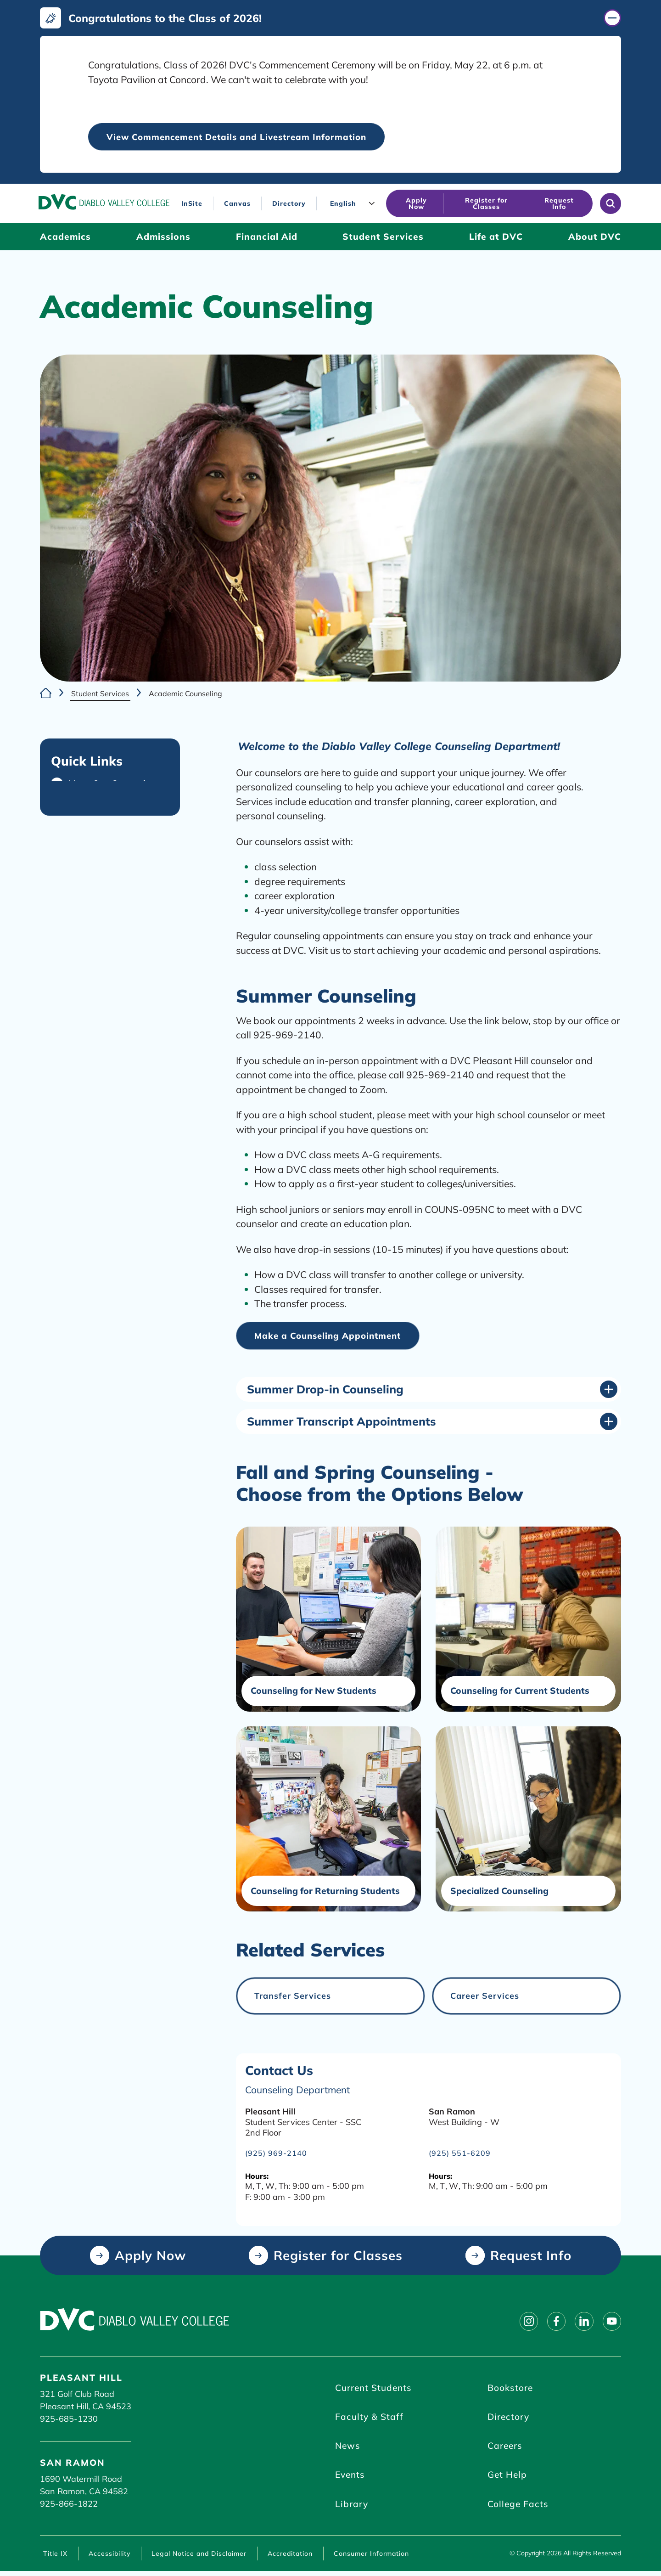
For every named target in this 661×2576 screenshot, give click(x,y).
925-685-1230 (69, 2419)
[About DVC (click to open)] (594, 237)
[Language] (353, 203)
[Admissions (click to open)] (163, 237)
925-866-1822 (69, 2504)
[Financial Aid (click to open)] (266, 237)
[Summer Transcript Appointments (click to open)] (432, 1422)
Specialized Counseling (500, 1892)
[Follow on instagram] (523, 2322)
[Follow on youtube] (611, 2322)
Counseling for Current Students (520, 1691)
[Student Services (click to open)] (383, 237)
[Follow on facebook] (552, 2322)
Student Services (100, 693)
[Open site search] (610, 203)
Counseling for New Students (313, 1691)
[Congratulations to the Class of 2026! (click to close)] (330, 17)
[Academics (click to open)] (65, 237)
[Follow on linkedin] (581, 2322)
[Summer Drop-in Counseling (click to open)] (432, 1390)
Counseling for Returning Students (325, 1892)
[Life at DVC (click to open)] (496, 237)
